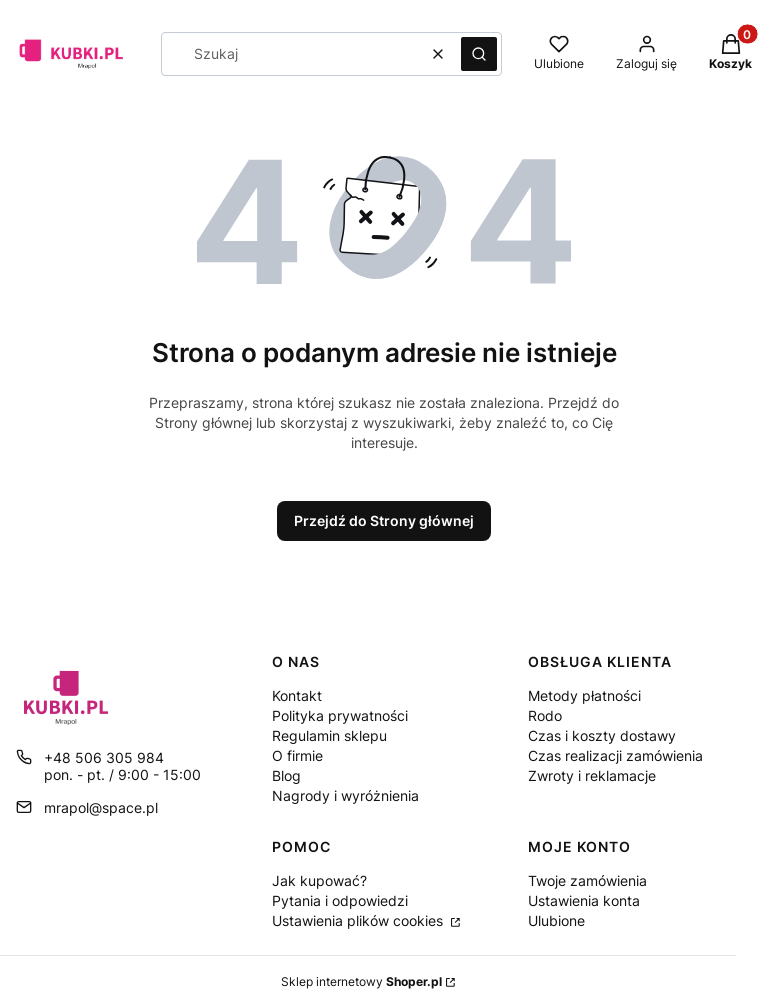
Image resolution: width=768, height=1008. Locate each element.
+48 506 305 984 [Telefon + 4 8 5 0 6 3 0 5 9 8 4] (104, 757)
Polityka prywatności (340, 715)
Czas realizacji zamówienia (615, 755)
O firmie (297, 755)
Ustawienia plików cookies (359, 920)
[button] (479, 54)
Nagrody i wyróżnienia (345, 795)
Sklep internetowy (361, 981)
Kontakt (297, 695)
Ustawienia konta (584, 900)
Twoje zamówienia (587, 880)
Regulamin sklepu (329, 735)
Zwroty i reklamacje (592, 775)
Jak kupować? (319, 880)
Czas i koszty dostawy (602, 735)
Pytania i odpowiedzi (340, 900)
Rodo (545, 715)
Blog (286, 775)
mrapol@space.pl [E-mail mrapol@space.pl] (101, 807)
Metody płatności (584, 695)
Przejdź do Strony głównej (384, 520)
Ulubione (556, 920)
